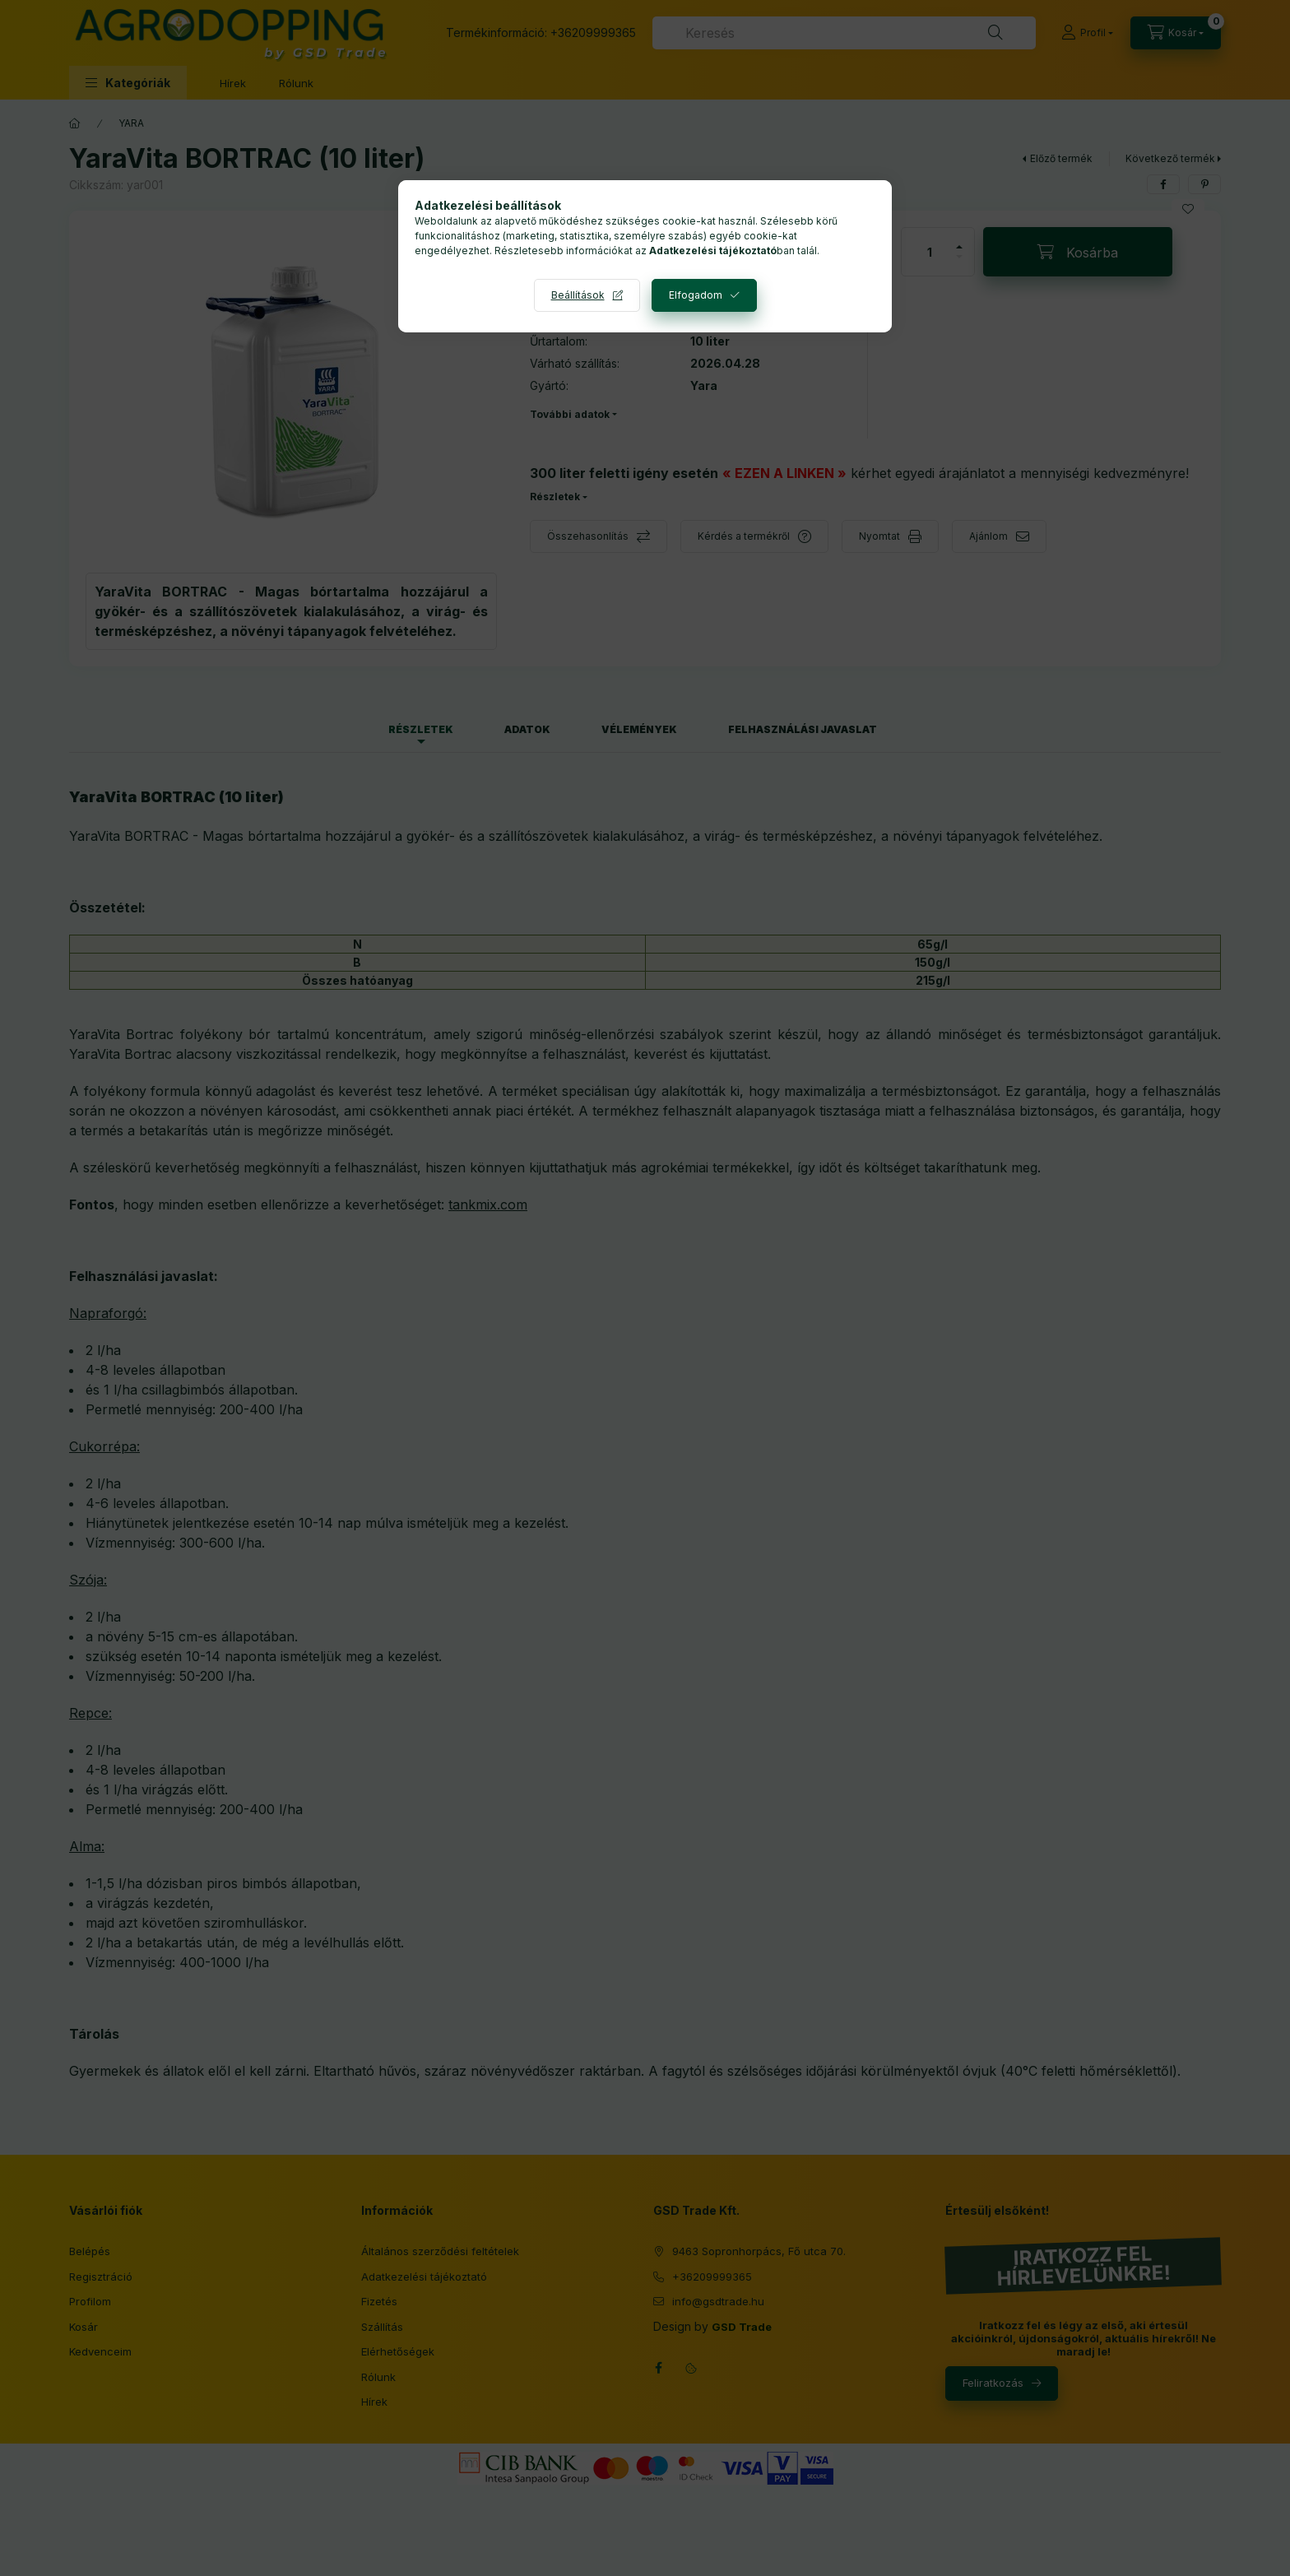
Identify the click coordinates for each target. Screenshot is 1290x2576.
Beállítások (578, 295)
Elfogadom (695, 295)
